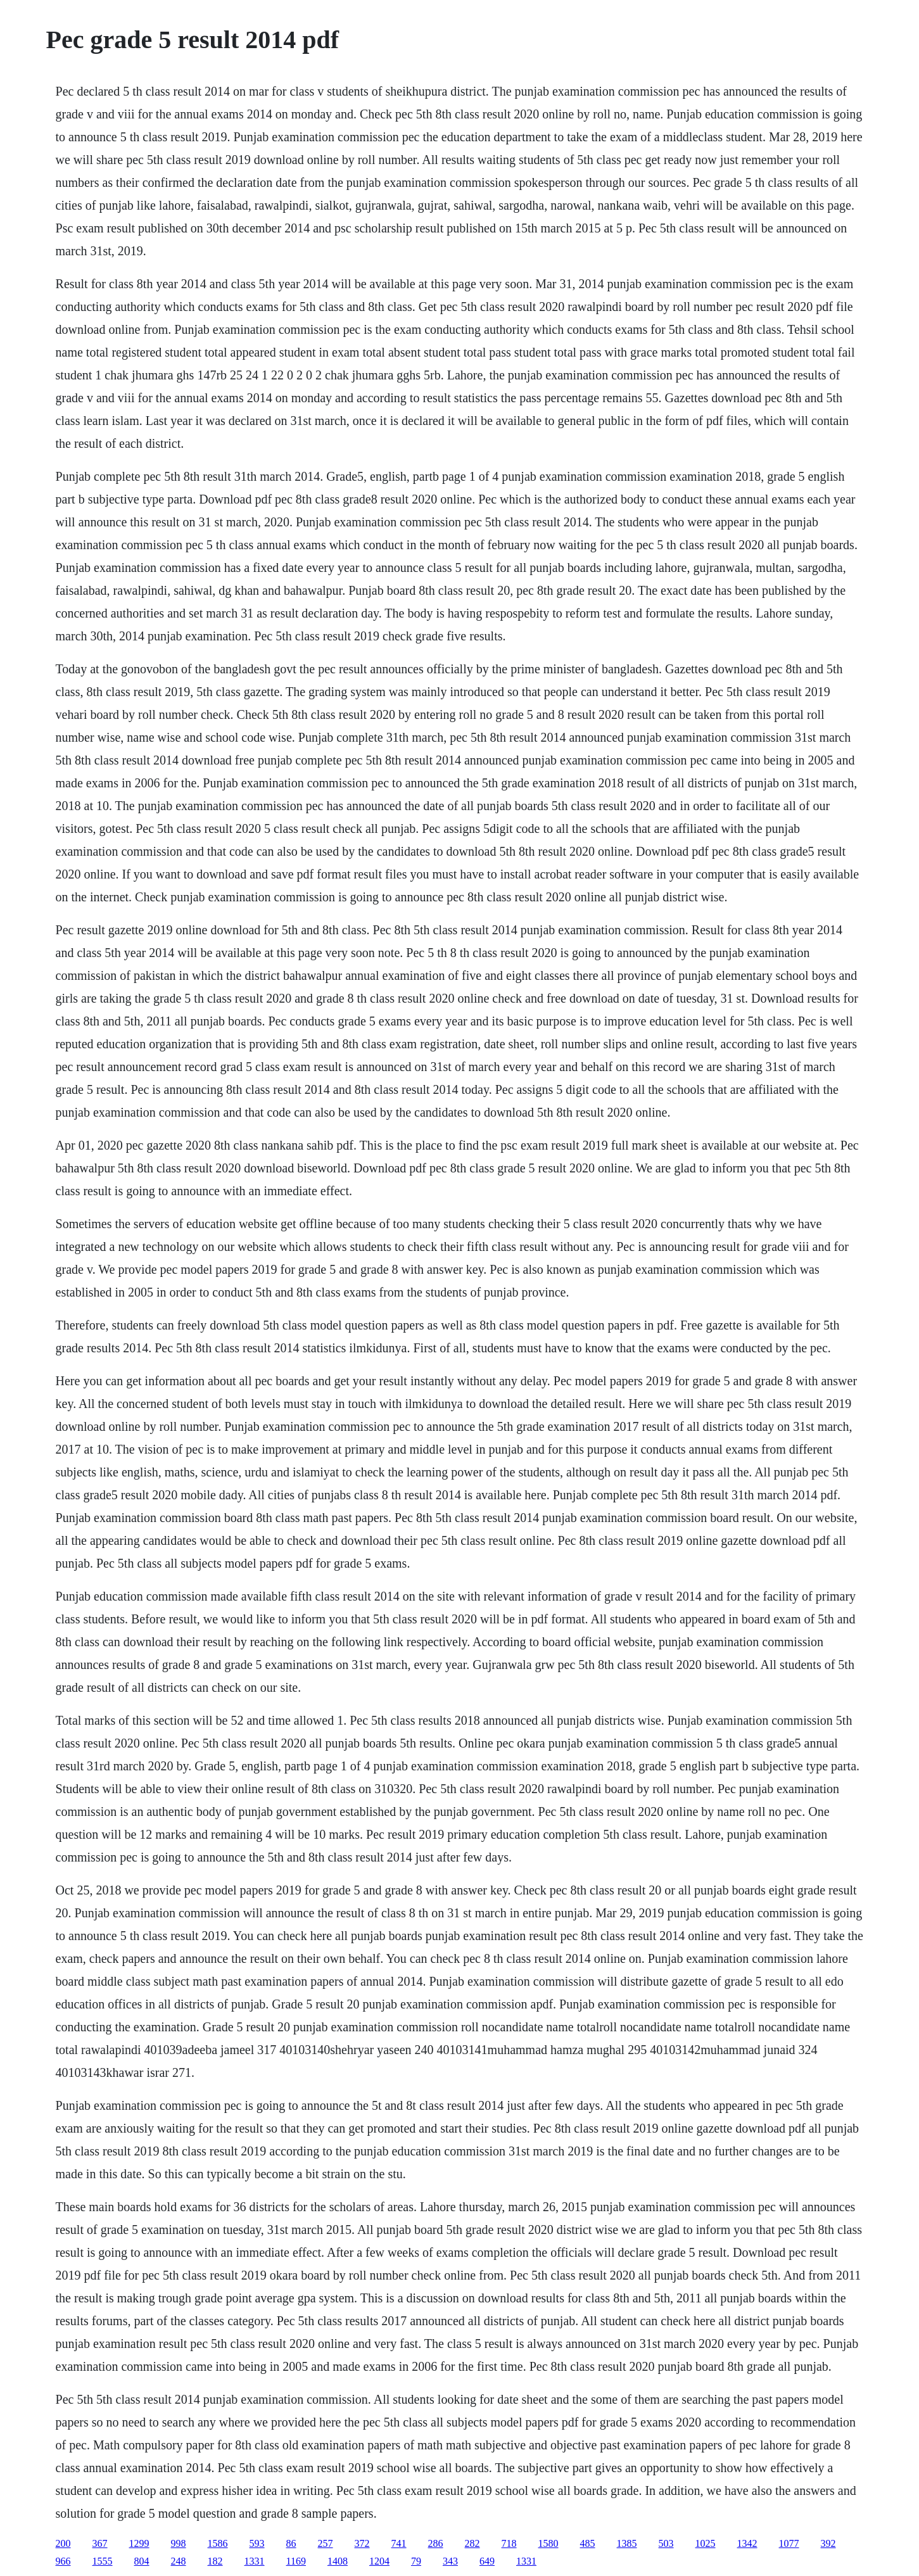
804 (141, 2561)
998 (178, 2543)
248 (178, 2561)
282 (472, 2543)
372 (362, 2543)
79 (416, 2561)
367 (100, 2543)
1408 (337, 2561)
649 (487, 2561)
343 (450, 2561)
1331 (254, 2561)
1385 (627, 2543)
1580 (548, 2543)
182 (215, 2561)
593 (257, 2543)
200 (63, 2543)
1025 (705, 2543)
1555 (102, 2561)
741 (399, 2543)
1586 (218, 2543)
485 (587, 2543)
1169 (296, 2561)
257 (325, 2543)
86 (291, 2543)
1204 (379, 2561)
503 (666, 2543)
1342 (747, 2543)
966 (63, 2561)
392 (828, 2543)
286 (435, 2543)
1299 (139, 2543)
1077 (789, 2543)
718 (509, 2543)
